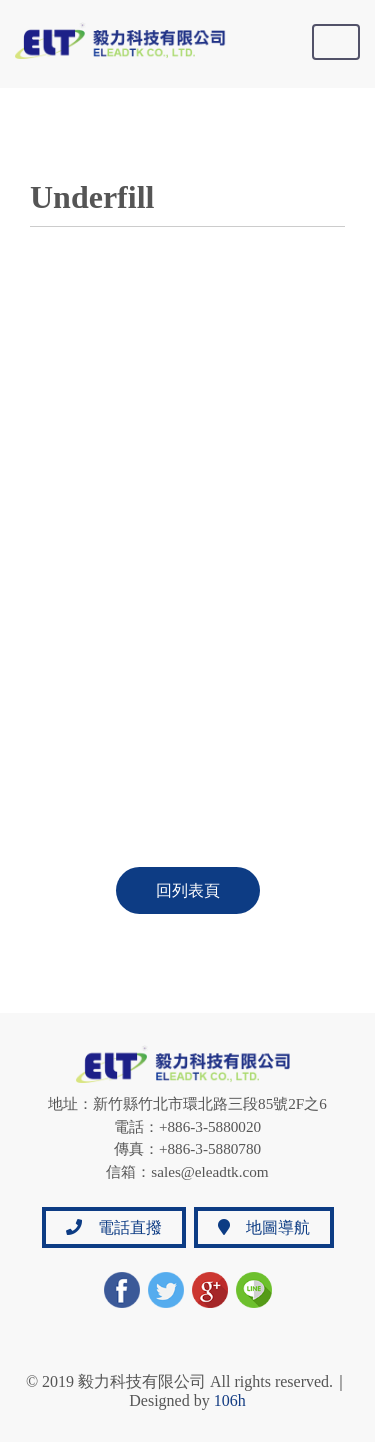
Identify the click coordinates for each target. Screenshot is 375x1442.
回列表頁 (188, 890)
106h (230, 1400)
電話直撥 (114, 1227)
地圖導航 (264, 1227)
